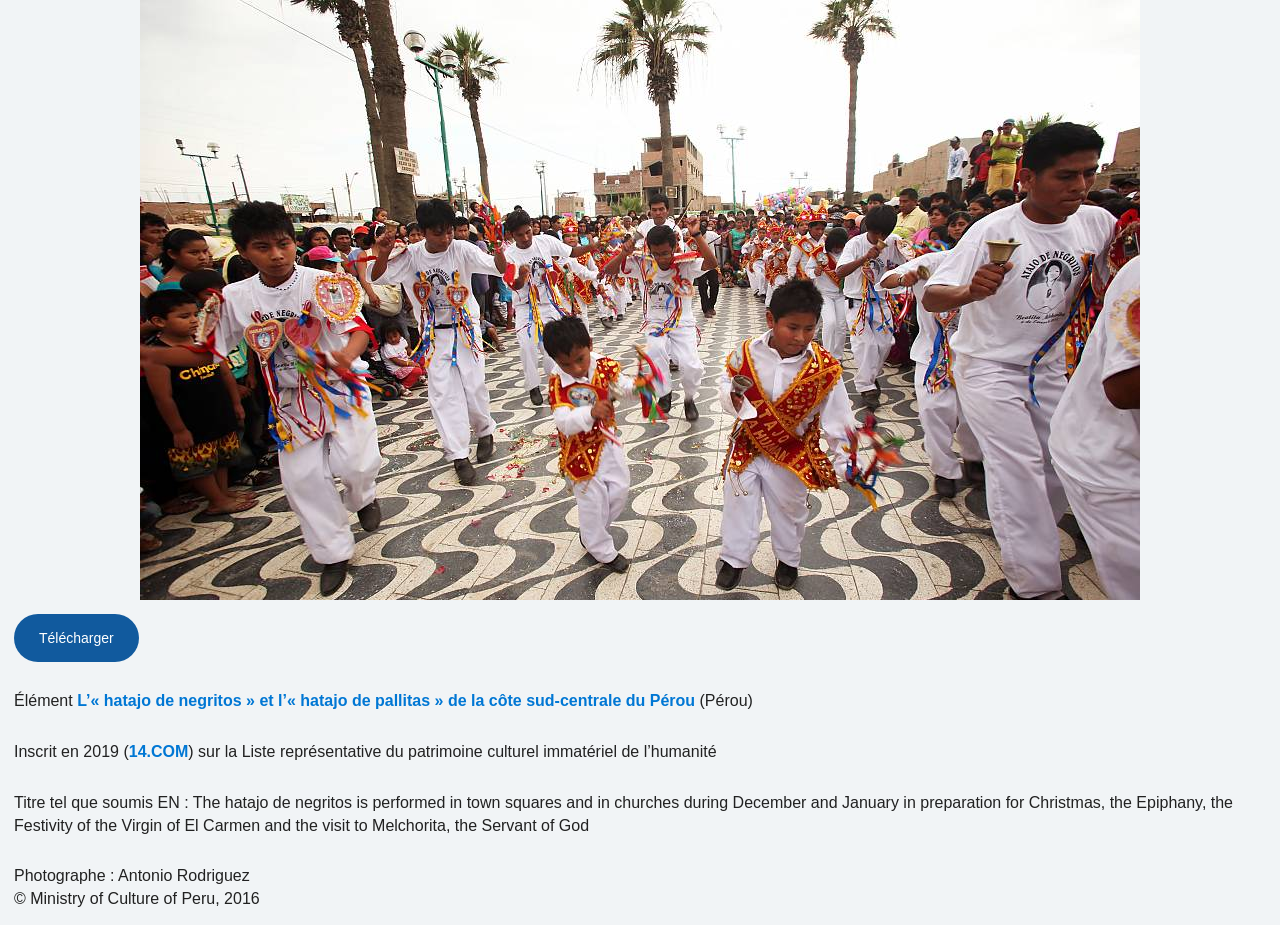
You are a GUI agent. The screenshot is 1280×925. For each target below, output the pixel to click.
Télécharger (76, 638)
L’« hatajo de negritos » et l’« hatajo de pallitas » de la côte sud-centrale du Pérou (386, 700)
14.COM (159, 751)
